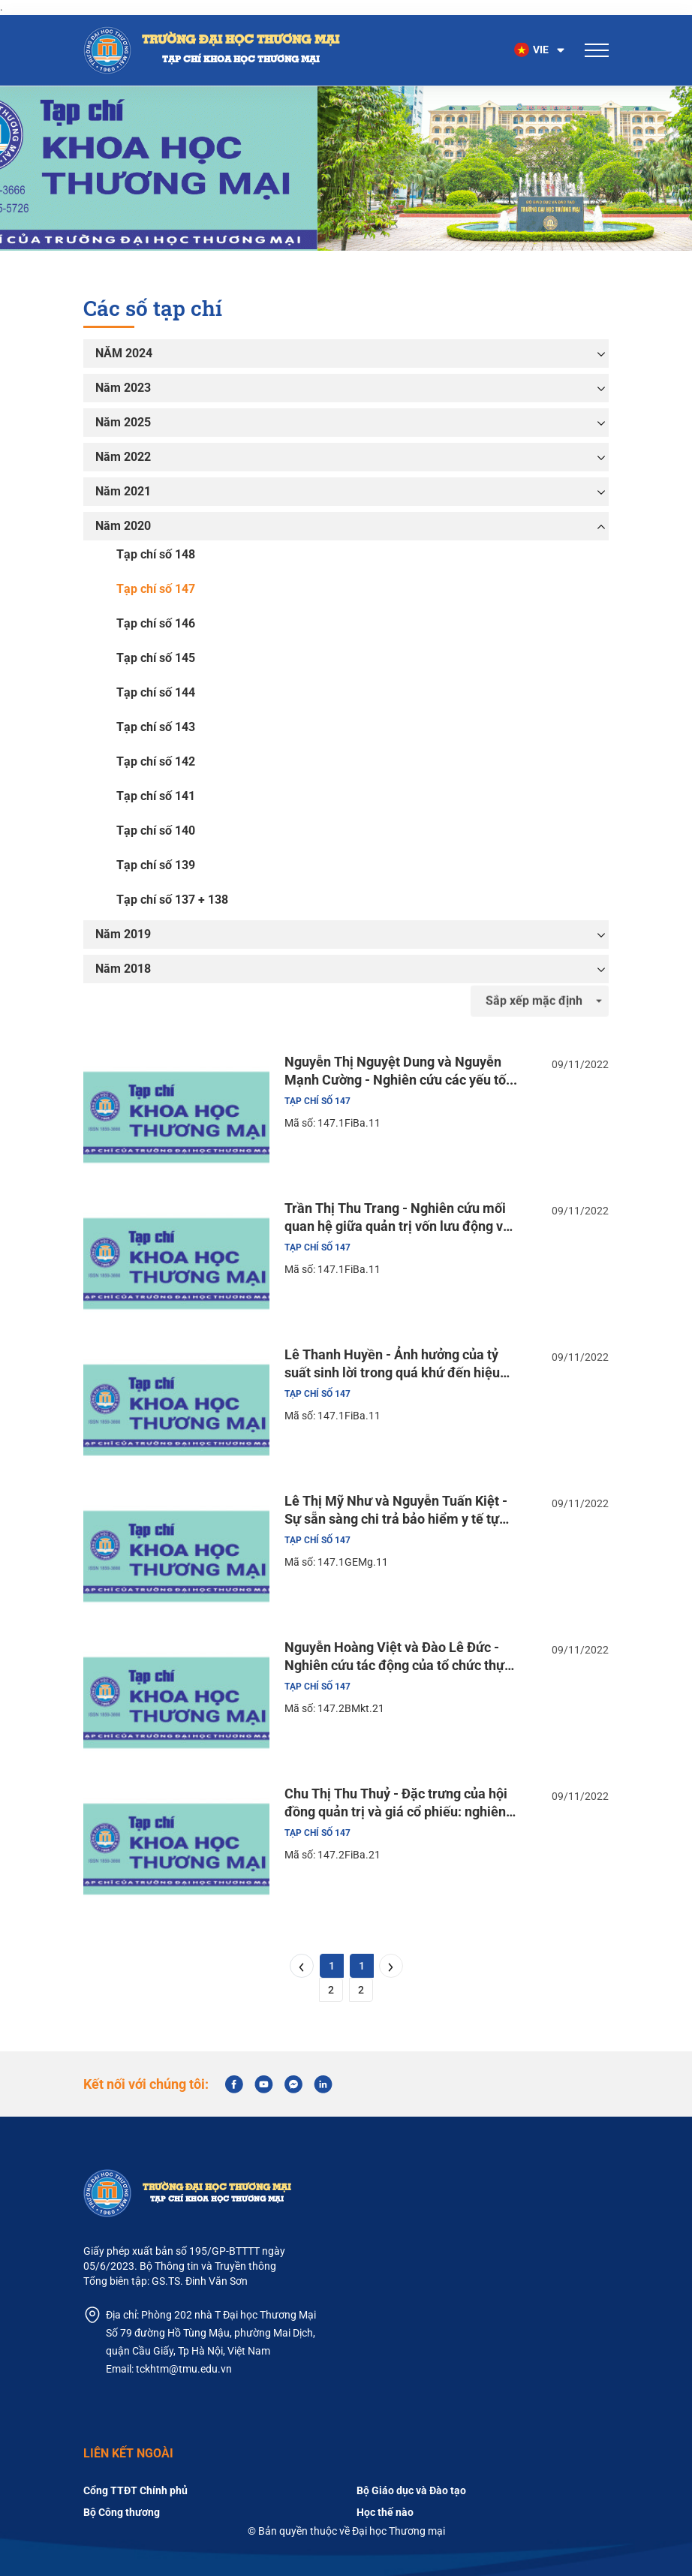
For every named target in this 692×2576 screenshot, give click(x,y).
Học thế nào (385, 2512)
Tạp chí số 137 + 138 (172, 899)
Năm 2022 (123, 457)
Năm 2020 (123, 526)
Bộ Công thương (121, 2512)
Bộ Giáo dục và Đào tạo (411, 2490)
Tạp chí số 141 (155, 796)
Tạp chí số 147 (155, 589)
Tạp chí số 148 (155, 554)
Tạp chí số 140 (155, 830)
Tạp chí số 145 (155, 658)
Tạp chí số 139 (155, 865)
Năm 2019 (123, 934)
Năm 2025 (123, 422)
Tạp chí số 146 (155, 623)
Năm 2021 (123, 491)
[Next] (391, 1966)
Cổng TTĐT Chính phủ (135, 2490)
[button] (540, 50)
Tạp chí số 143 (155, 727)
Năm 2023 (123, 388)
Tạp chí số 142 (155, 761)
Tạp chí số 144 (155, 692)
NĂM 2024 (123, 353)
